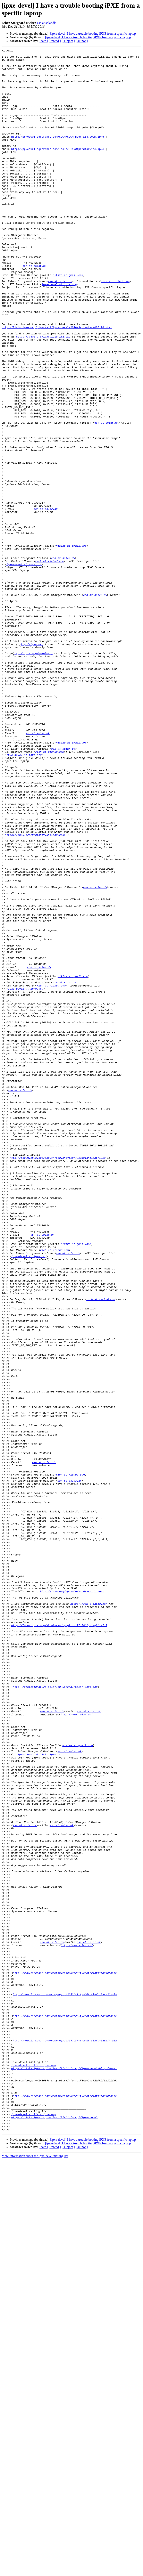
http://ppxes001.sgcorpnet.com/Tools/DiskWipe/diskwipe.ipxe (57, 169)
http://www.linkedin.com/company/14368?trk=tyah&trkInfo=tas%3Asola (65, 2358)
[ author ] (82, 41)
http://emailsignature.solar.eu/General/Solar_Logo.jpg (55, 2014)
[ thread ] (55, 41)
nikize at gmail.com (68, 320)
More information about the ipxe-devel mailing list (35, 2572)
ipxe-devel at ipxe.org (59, 331)
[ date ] (43, 41)
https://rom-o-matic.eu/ (88, 1915)
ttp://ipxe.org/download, (33, 774)
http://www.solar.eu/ (77, 2048)
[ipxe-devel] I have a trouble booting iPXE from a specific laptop (93, 33)
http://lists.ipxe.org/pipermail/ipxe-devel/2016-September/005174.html (57, 383)
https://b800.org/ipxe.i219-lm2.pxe (43, 394)
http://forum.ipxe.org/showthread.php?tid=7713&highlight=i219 (58, 1380)
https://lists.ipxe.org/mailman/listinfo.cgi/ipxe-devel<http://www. (64, 2472)
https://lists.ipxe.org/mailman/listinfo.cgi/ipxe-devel (54, 2531)
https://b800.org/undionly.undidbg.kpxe (35, 992)
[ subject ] (68, 41)
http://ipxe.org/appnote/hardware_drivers (72, 1900)
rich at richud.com (115, 328)
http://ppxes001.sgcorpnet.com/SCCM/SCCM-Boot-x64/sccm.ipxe (57, 154)
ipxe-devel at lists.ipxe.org (40, 2096)
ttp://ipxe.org (32, 763)
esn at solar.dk (46, 23)
